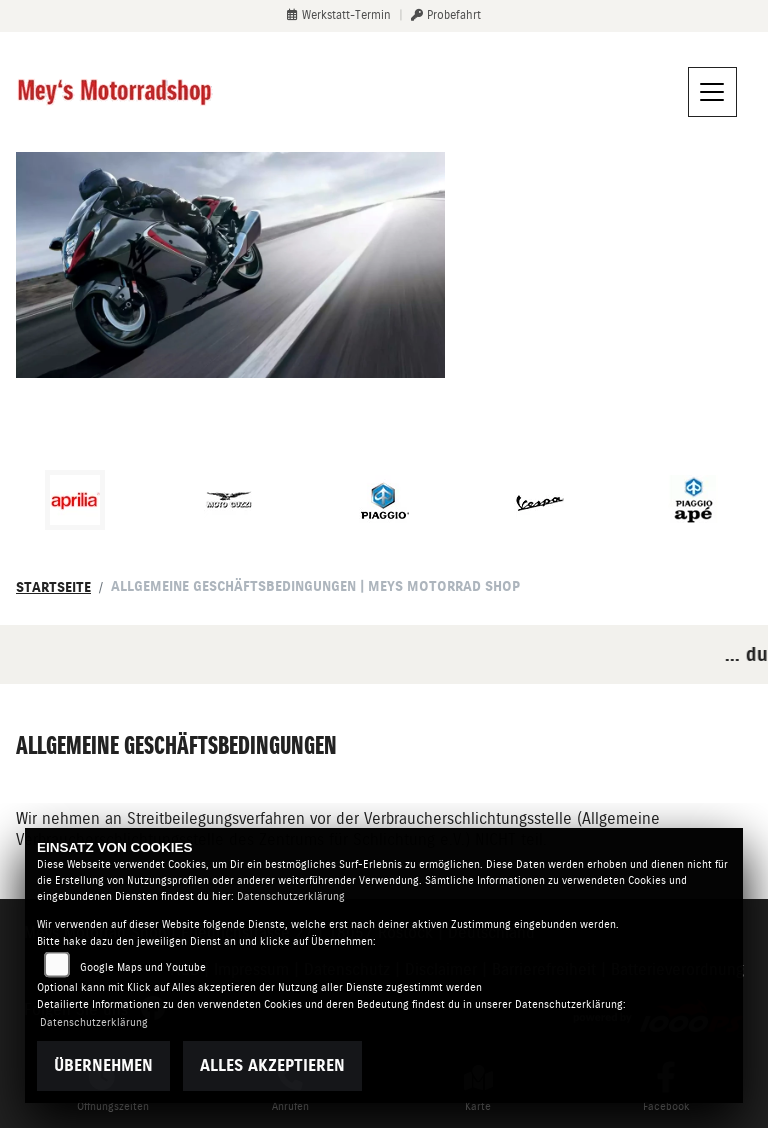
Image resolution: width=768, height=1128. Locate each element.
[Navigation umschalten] (713, 92)
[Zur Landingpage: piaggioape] (693, 500)
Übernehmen (103, 1065)
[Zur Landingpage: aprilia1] (75, 500)
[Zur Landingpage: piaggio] (384, 500)
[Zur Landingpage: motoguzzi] (229, 500)
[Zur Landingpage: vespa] (539, 500)
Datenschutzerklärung (291, 896)
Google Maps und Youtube (143, 967)
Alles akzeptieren (272, 1065)
